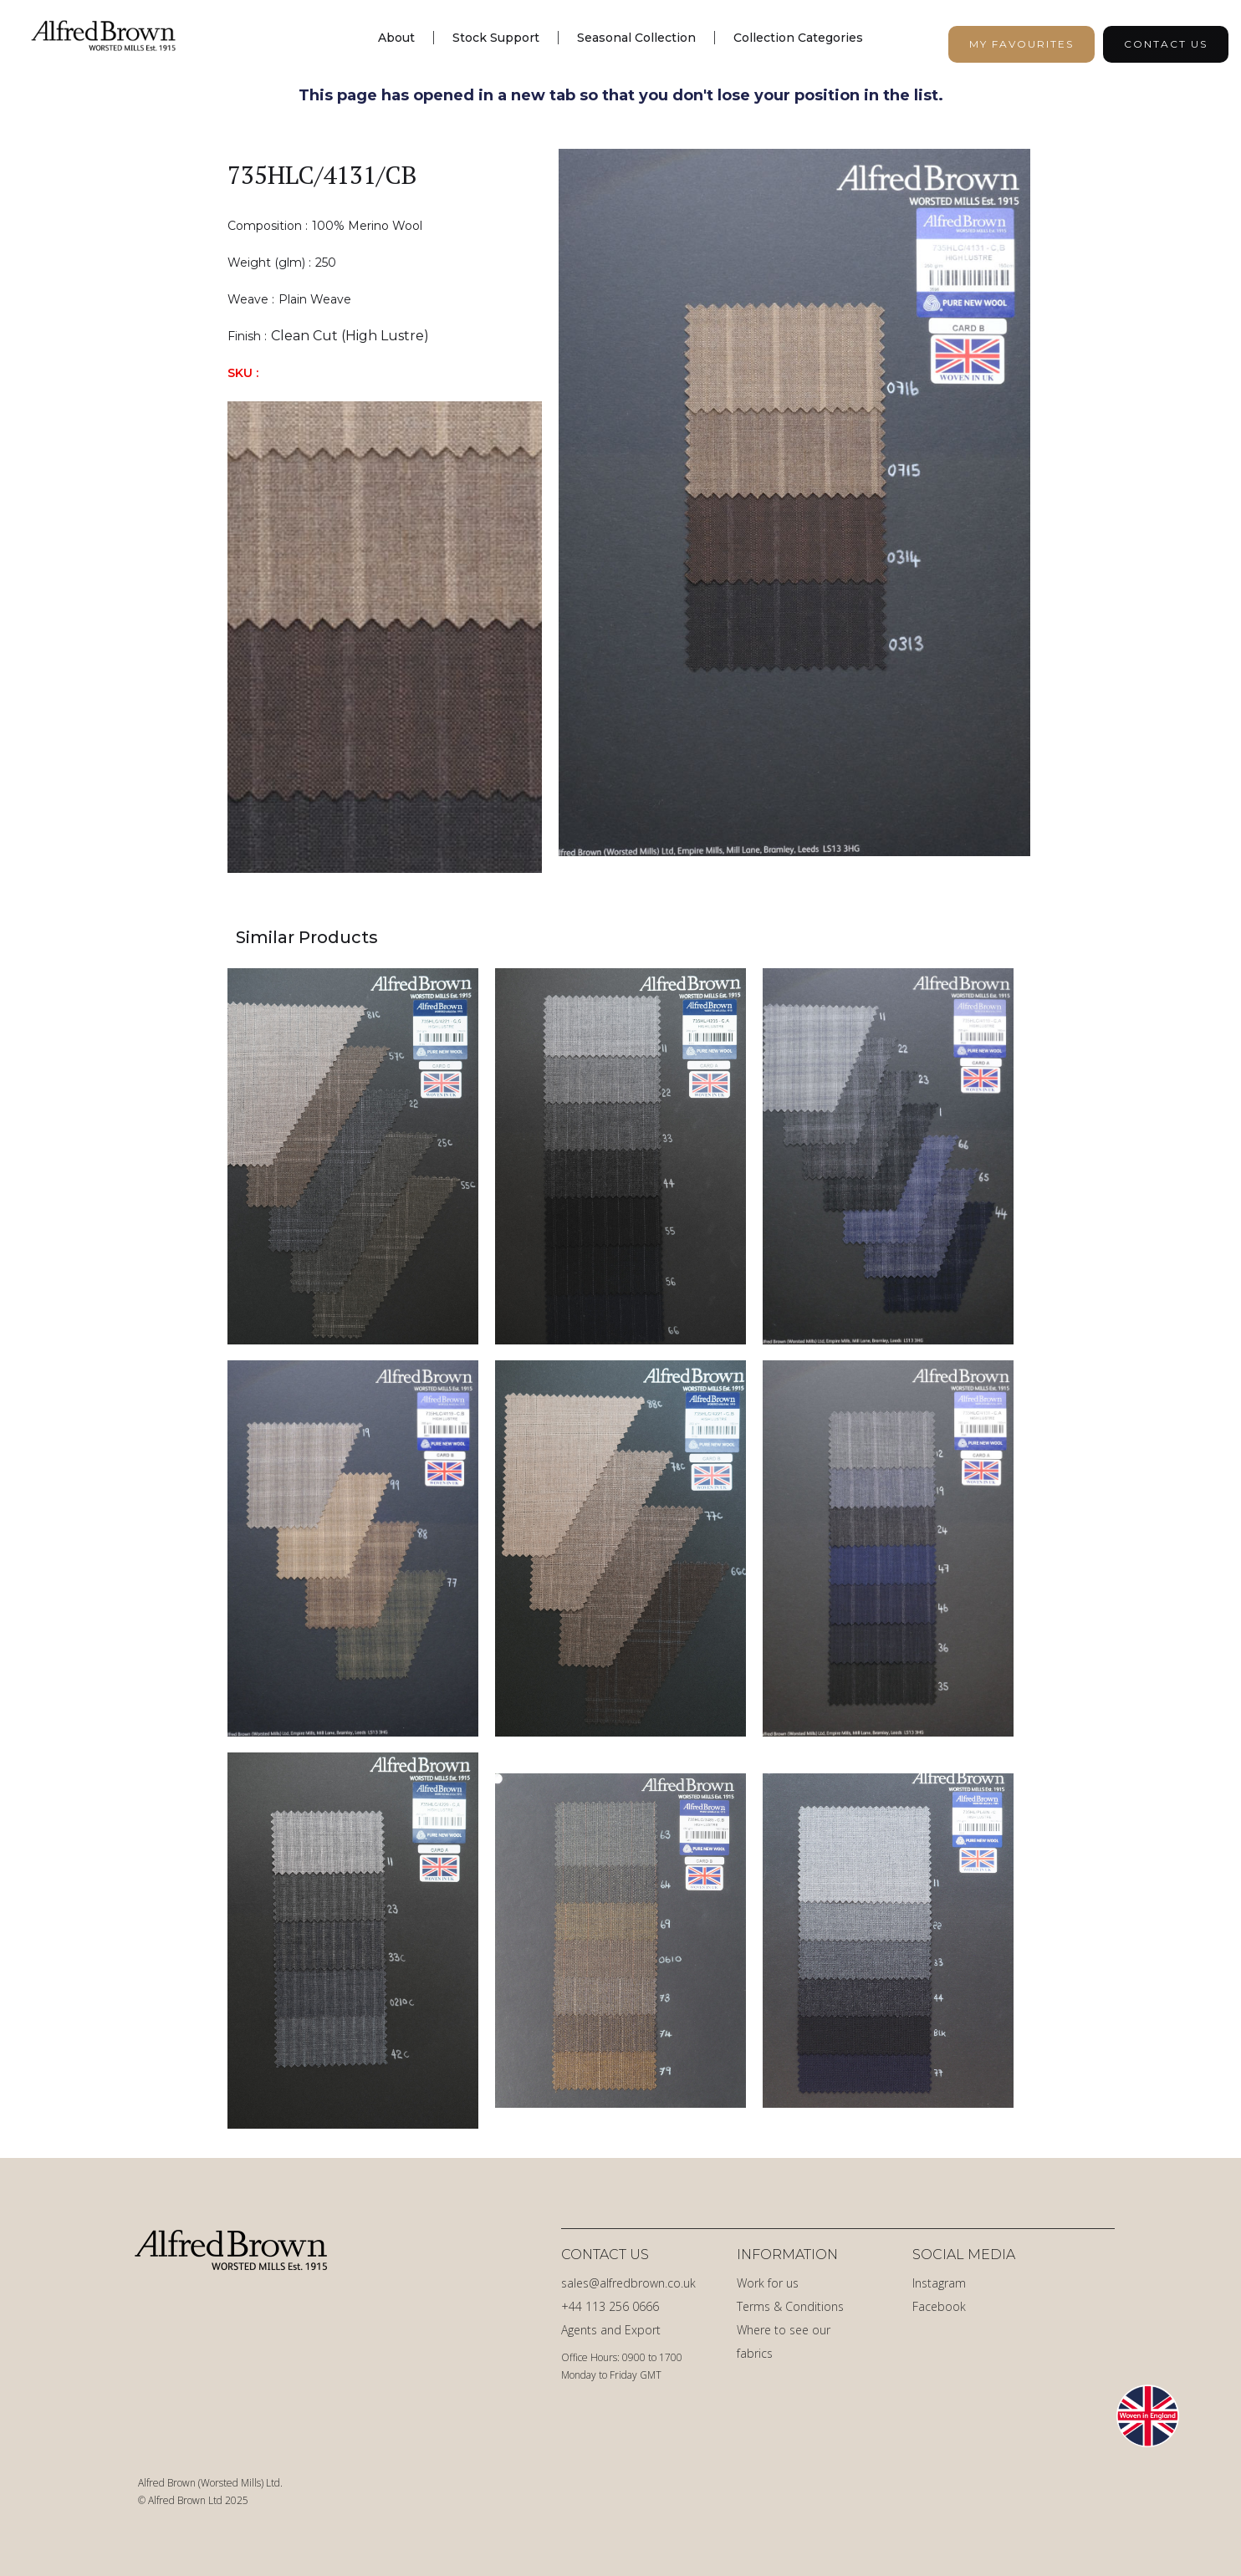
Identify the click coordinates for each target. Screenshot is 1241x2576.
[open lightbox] (794, 511)
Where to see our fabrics (783, 2341)
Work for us (768, 2283)
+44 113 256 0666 (610, 2306)
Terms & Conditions (790, 2306)
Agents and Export (611, 2330)
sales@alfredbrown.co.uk (628, 2283)
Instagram (939, 2283)
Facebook (939, 2306)
